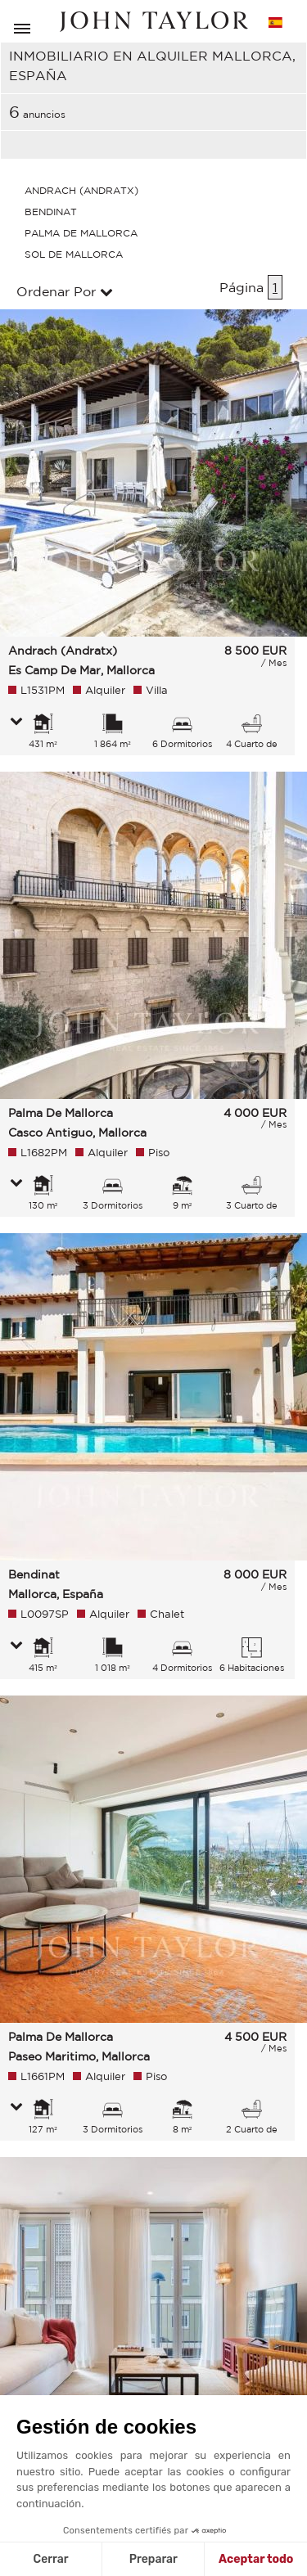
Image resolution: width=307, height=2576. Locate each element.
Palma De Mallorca (81, 232)
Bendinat (51, 211)
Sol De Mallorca (74, 254)
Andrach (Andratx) (81, 190)
